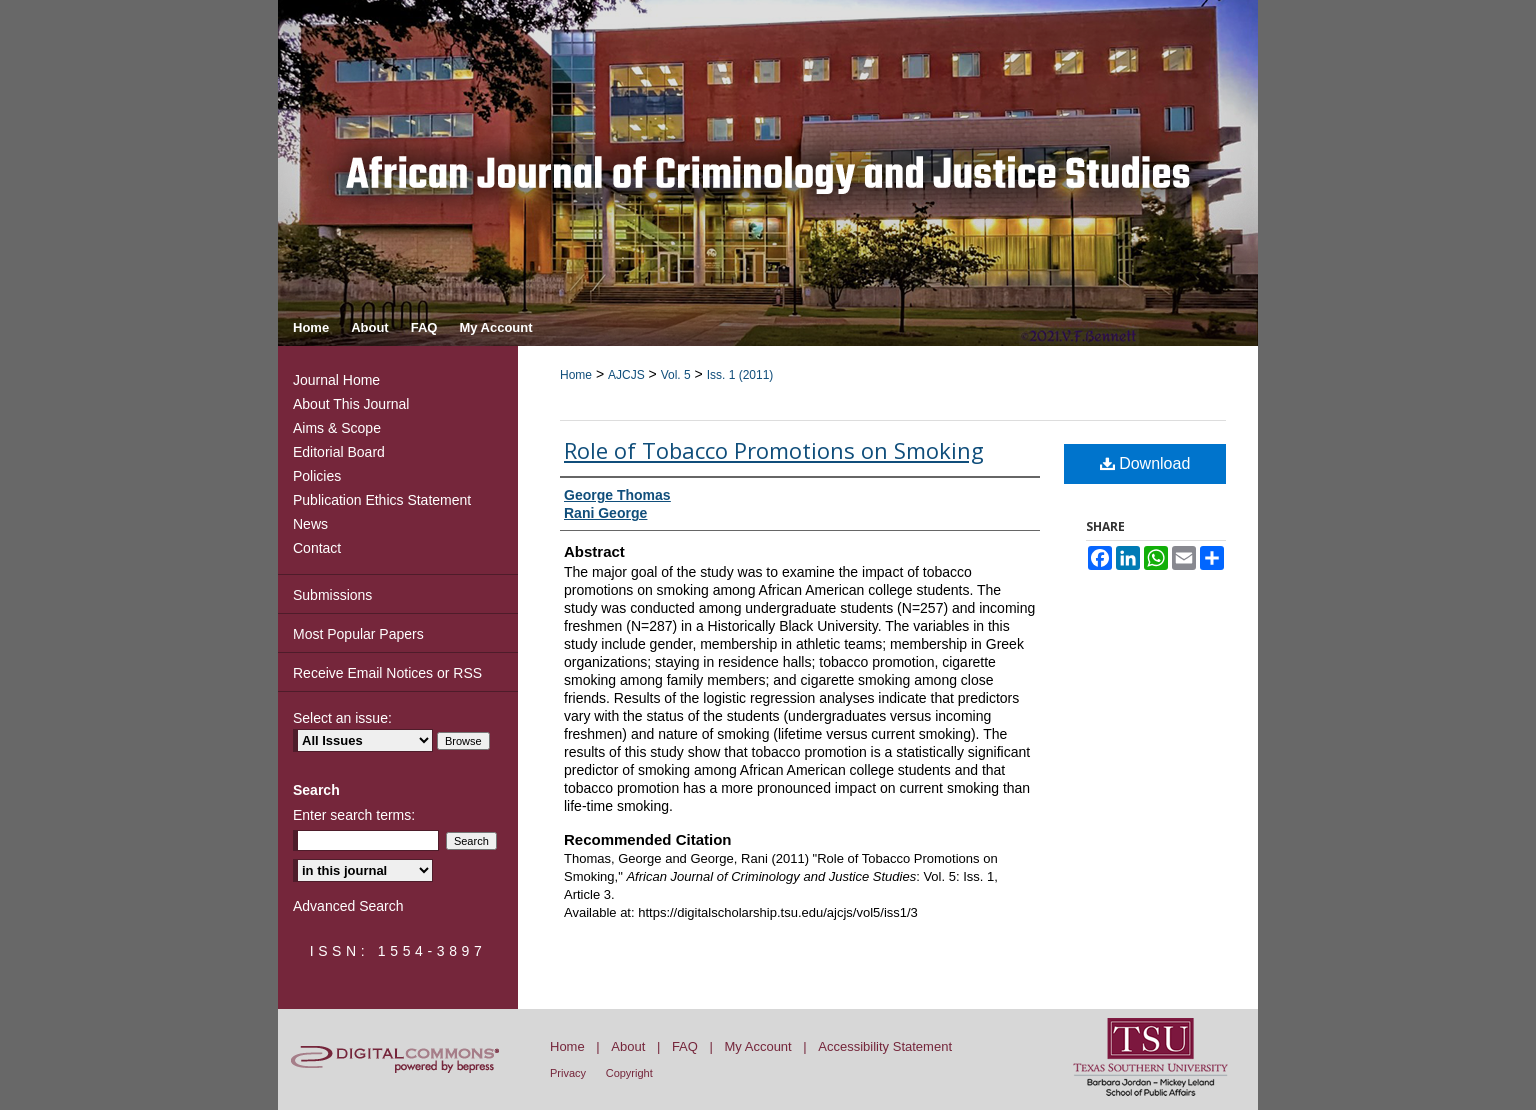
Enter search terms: (354, 815)
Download (1145, 463)
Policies (317, 476)
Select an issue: (342, 718)
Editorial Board (339, 452)
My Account (758, 1046)
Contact (317, 548)
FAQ (685, 1046)
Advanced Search (348, 906)
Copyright (629, 1073)
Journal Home (336, 380)
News (310, 524)
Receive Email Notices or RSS (387, 673)
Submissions (332, 595)
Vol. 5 (676, 375)
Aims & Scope (337, 428)
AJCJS (626, 375)
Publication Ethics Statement (382, 500)
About (628, 1046)
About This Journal (351, 404)
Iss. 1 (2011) (740, 375)
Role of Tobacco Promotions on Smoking (774, 450)
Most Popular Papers (358, 634)
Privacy (568, 1073)
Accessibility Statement (885, 1046)
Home (576, 375)
